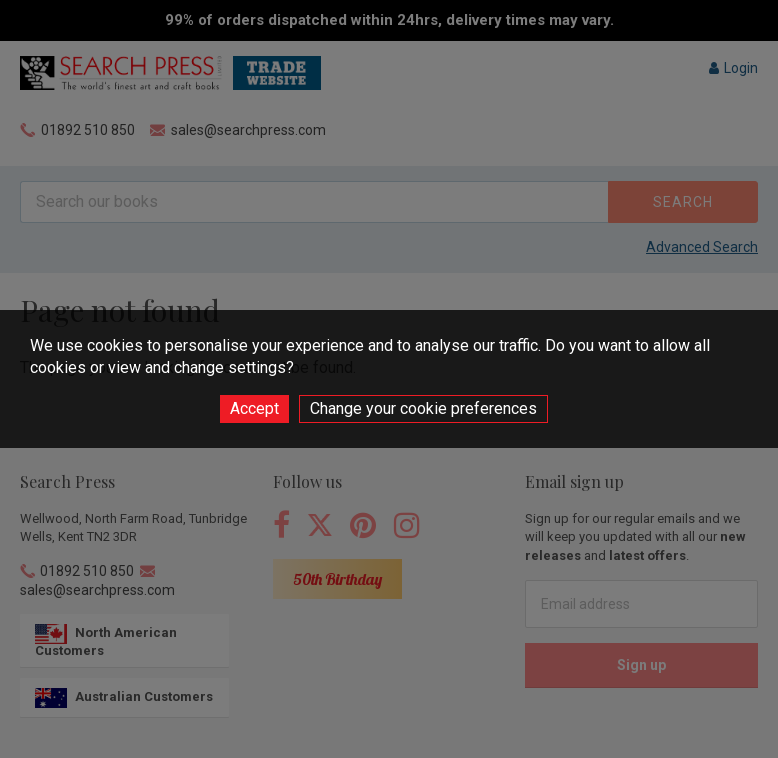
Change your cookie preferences (423, 408)
